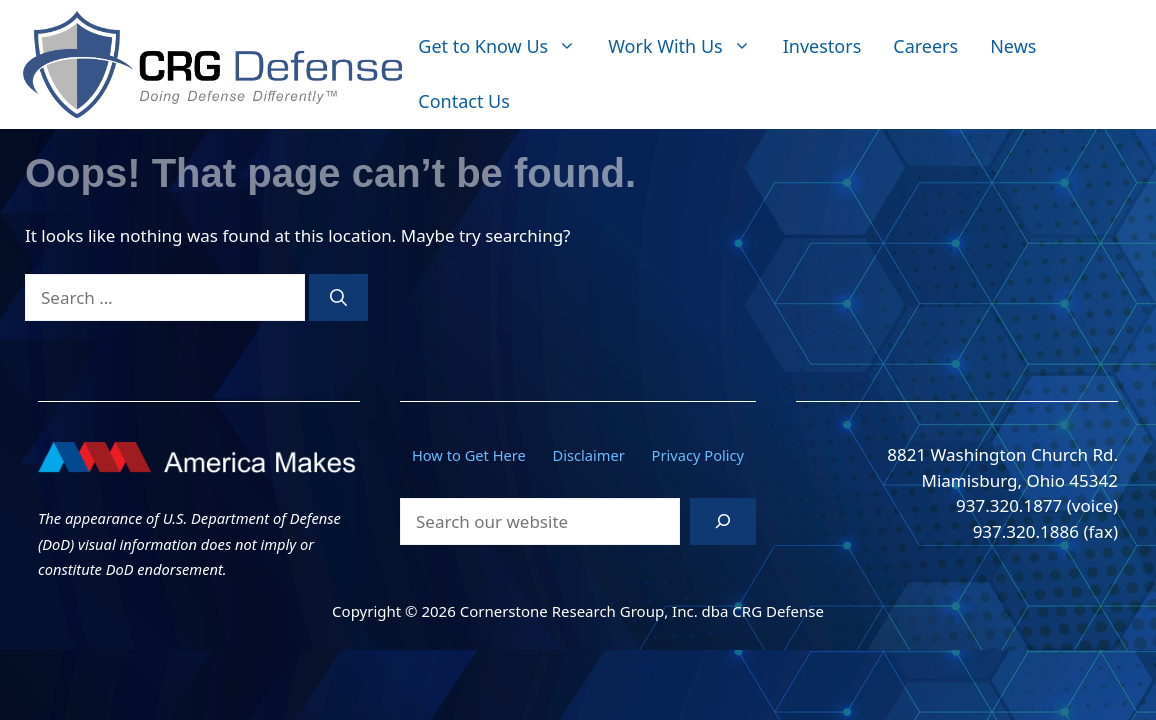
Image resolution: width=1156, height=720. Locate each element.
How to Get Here (469, 455)
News (1013, 46)
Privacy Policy (698, 455)
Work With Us (687, 46)
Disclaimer (589, 455)
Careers (925, 46)
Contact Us (464, 101)
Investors (822, 46)
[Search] (338, 298)
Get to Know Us (505, 46)
